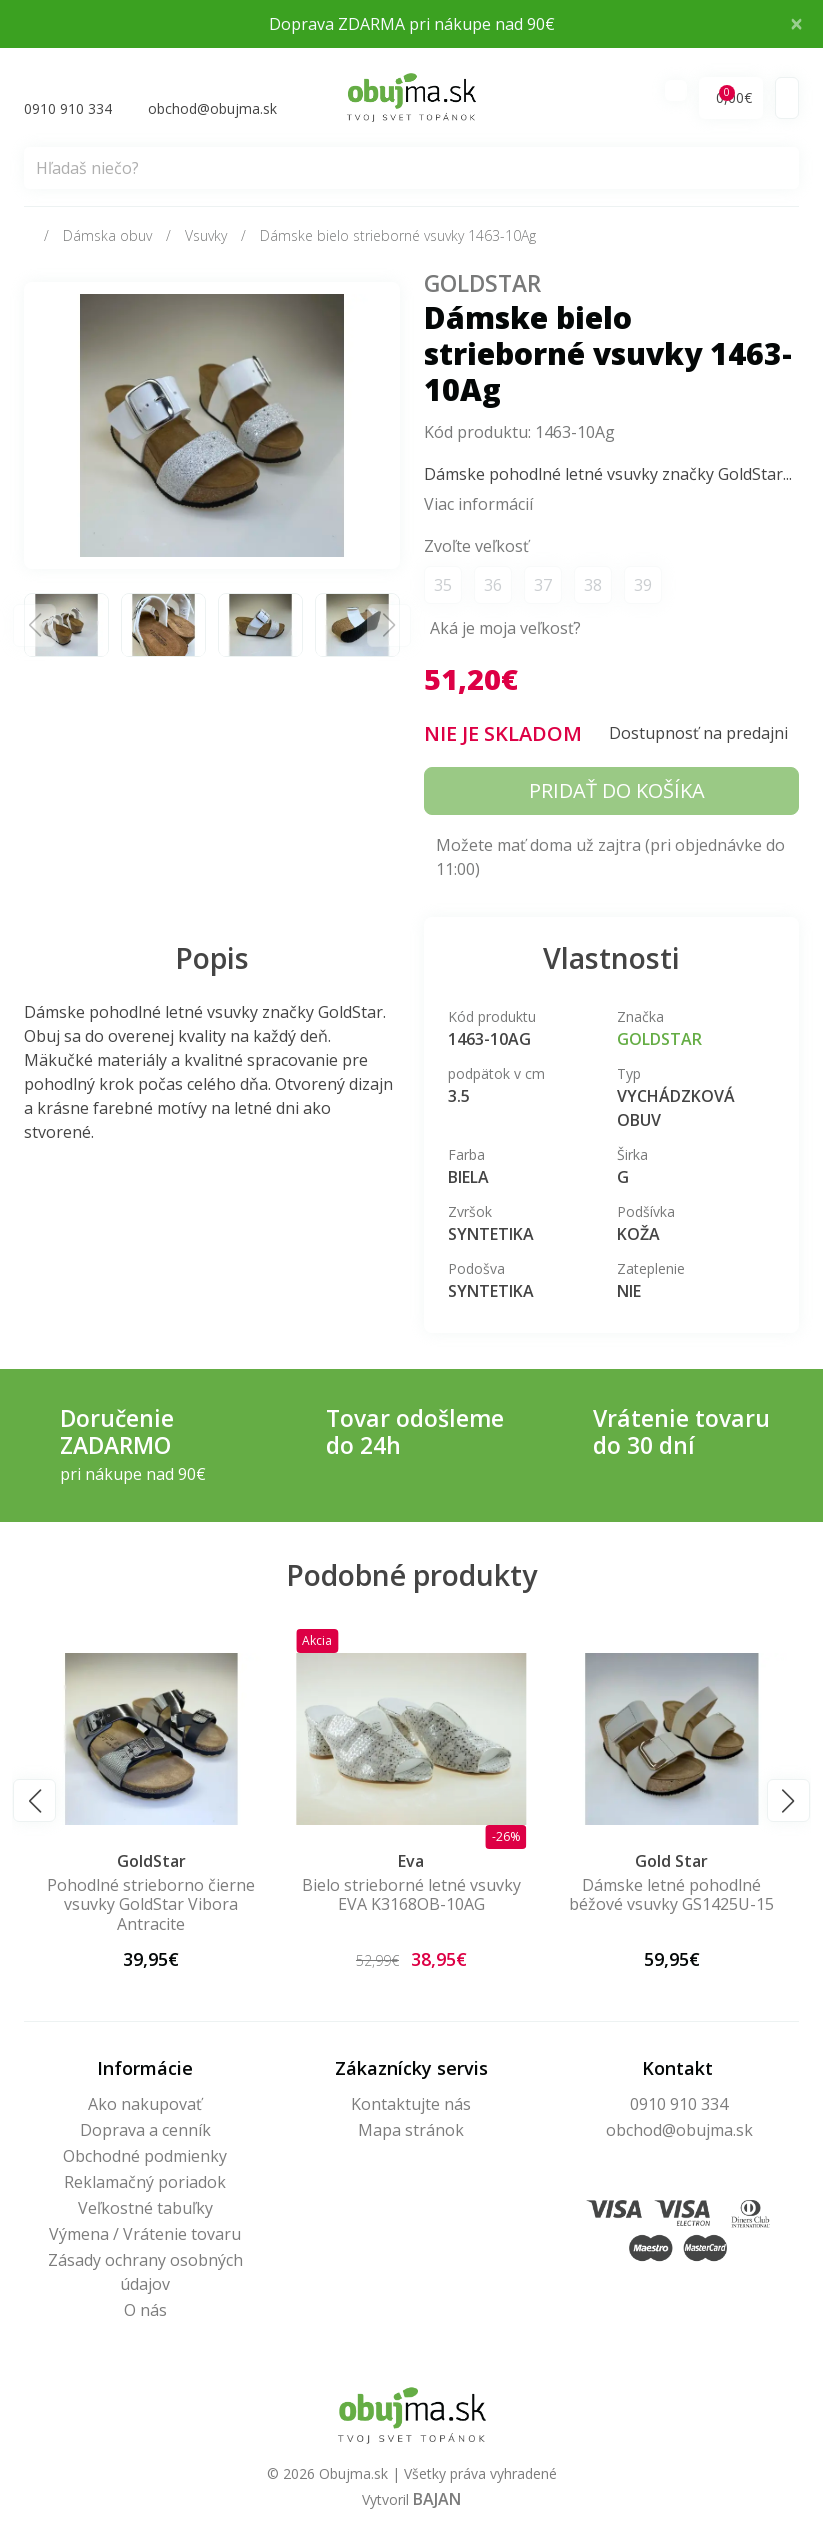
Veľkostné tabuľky (145, 2209)
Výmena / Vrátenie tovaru (145, 2235)
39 (643, 587)
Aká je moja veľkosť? (505, 630)
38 (593, 587)
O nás (145, 2311)
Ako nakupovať (145, 2105)
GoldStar (482, 284)
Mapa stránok (411, 2131)
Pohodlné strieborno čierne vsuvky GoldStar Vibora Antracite (411, 1906)
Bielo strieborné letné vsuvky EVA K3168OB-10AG (671, 1896)
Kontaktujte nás (411, 2105)
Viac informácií (478, 506)
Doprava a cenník (145, 2131)
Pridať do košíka (617, 791)
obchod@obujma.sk (679, 2131)
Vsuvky (206, 236)
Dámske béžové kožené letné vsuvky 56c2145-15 (151, 1896)
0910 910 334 (679, 2105)
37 (543, 587)
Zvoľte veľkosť (476, 548)
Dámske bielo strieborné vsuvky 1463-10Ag (398, 236)
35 (443, 587)
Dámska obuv (107, 236)
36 (493, 587)
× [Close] (796, 23)
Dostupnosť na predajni (698, 734)
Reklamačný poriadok (145, 2183)
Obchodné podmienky (145, 2157)
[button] (34, 1802)
